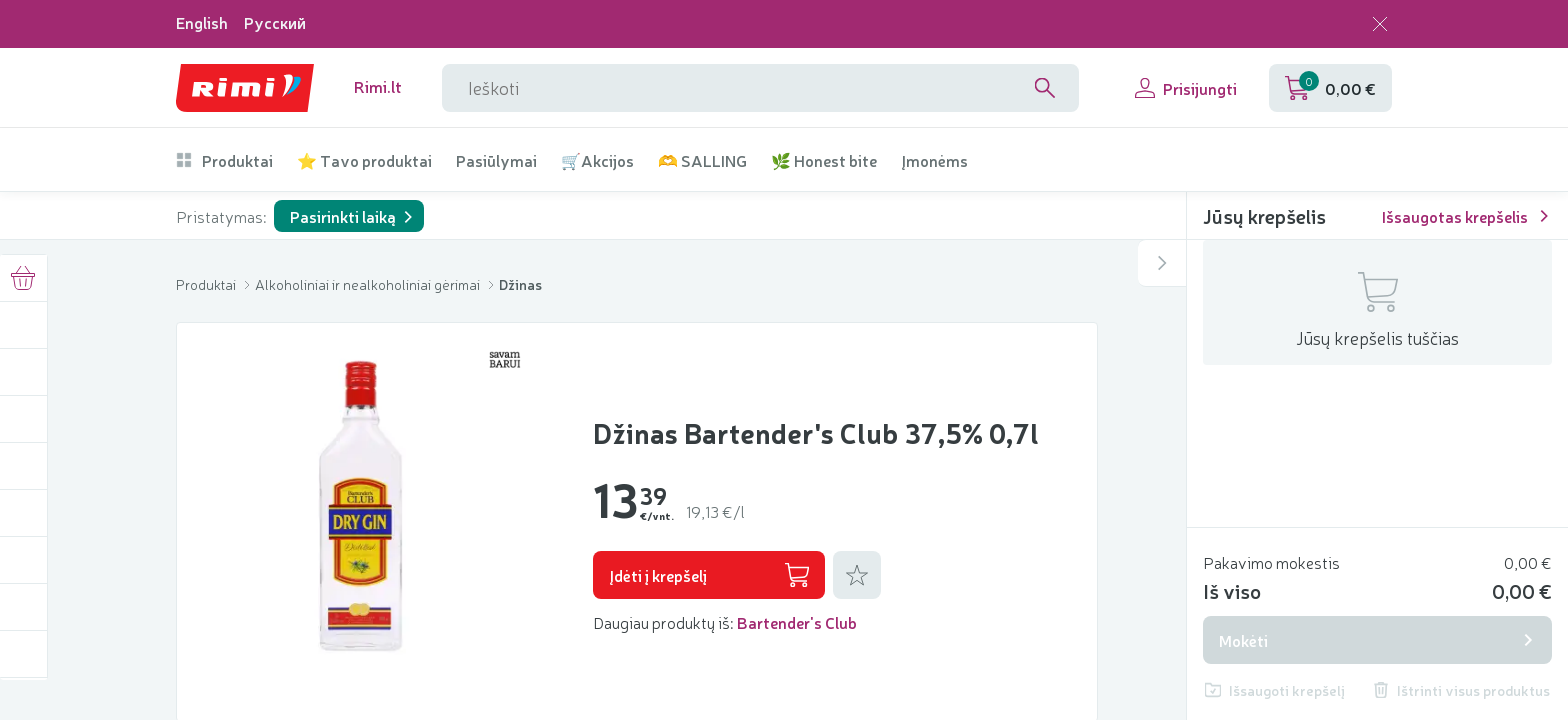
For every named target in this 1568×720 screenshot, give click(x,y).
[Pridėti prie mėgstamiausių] (857, 575)
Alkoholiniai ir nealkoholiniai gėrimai (369, 284)
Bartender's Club (797, 622)
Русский (275, 22)
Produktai (224, 160)
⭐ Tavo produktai (364, 160)
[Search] (1045, 88)
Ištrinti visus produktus (1461, 690)
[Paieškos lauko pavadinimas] (760, 88)
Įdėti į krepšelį (709, 575)
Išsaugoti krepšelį (1275, 690)
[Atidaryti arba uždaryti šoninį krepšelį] (1162, 263)
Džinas (520, 284)
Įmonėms (934, 160)
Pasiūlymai (496, 160)
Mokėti (1377, 640)
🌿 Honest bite (824, 160)
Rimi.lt (378, 86)
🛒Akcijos (597, 160)
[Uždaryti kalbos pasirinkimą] (1380, 24)
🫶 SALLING (702, 160)
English (202, 22)
